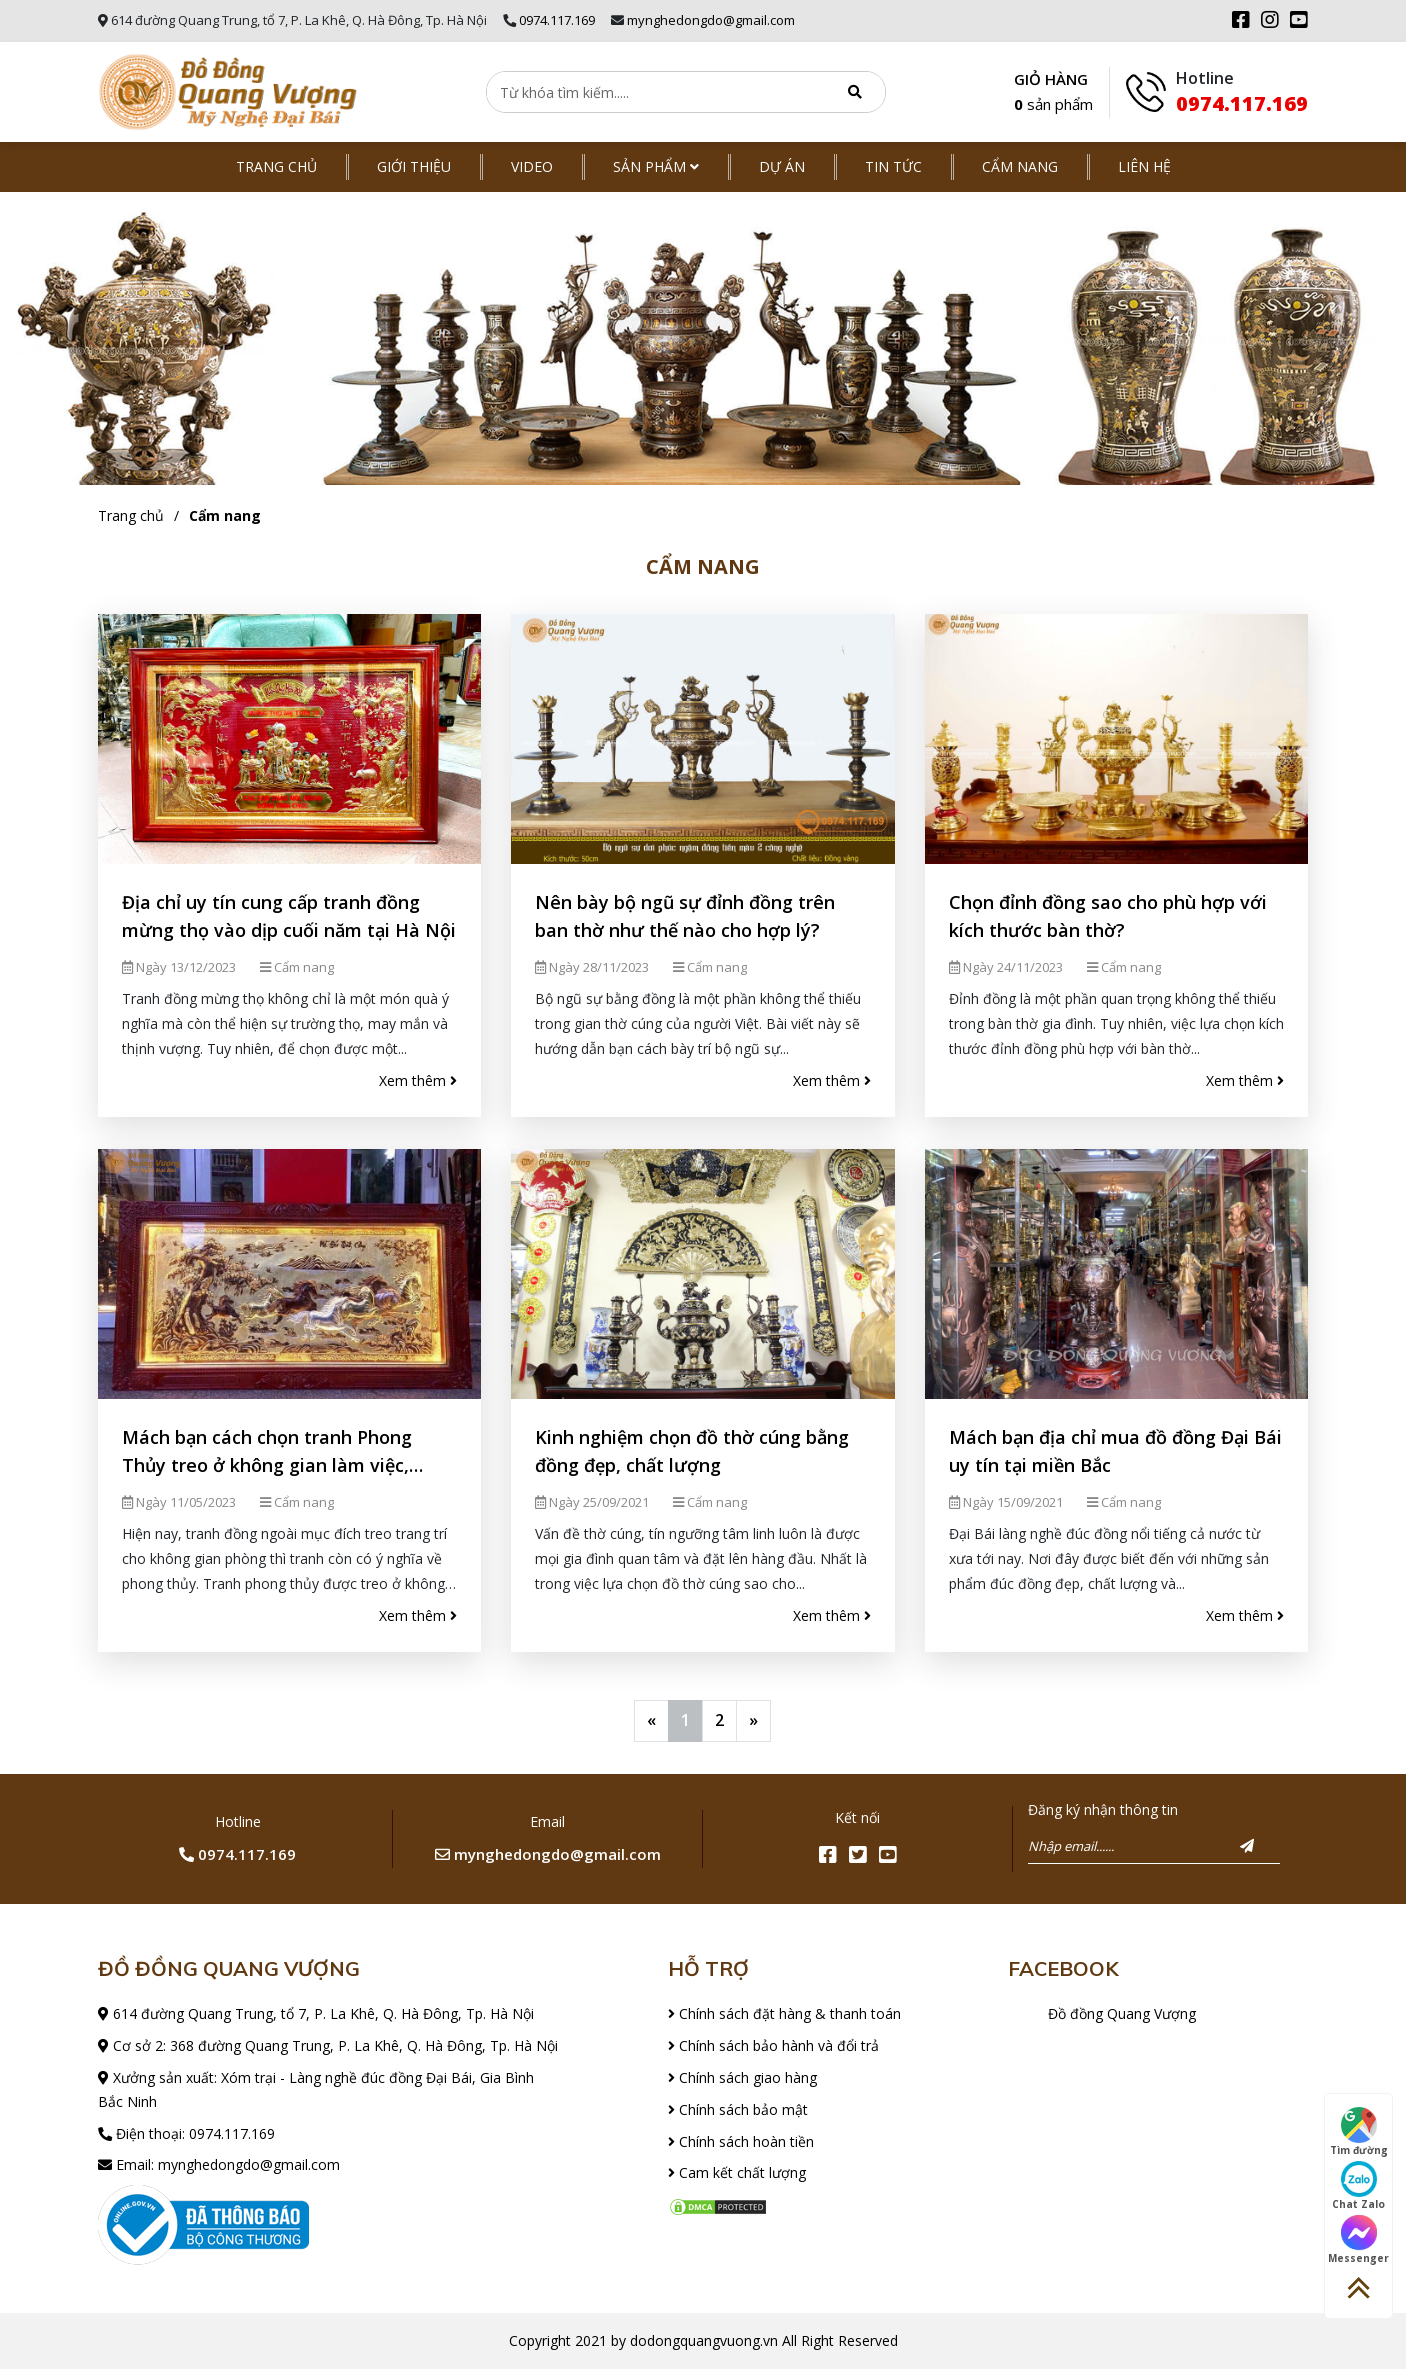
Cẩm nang (1020, 166)
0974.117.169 (557, 20)
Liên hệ (1144, 166)
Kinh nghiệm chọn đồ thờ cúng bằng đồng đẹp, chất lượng (692, 1451)
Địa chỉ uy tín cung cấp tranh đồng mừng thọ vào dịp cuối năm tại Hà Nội (289, 916)
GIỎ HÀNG (1053, 93)
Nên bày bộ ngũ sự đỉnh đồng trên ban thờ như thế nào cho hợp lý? (685, 916)
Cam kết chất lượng (737, 2172)
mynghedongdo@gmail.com (711, 20)
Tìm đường (1359, 2132)
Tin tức (893, 166)
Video (532, 166)
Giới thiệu (414, 166)
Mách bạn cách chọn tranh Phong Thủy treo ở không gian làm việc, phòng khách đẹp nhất (267, 1452)
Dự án (782, 166)
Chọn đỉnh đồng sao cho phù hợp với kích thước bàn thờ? (1108, 916)
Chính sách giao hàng (742, 2077)
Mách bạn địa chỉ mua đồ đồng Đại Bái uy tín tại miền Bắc (1115, 1451)
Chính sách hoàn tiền (741, 2141)
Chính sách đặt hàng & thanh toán (784, 2013)
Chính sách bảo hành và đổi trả (773, 2045)
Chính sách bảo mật (738, 2109)
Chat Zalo (1358, 2186)
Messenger (1358, 2240)
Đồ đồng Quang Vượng (1122, 2013)
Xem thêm (418, 1080)
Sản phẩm (656, 166)
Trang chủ (276, 166)
